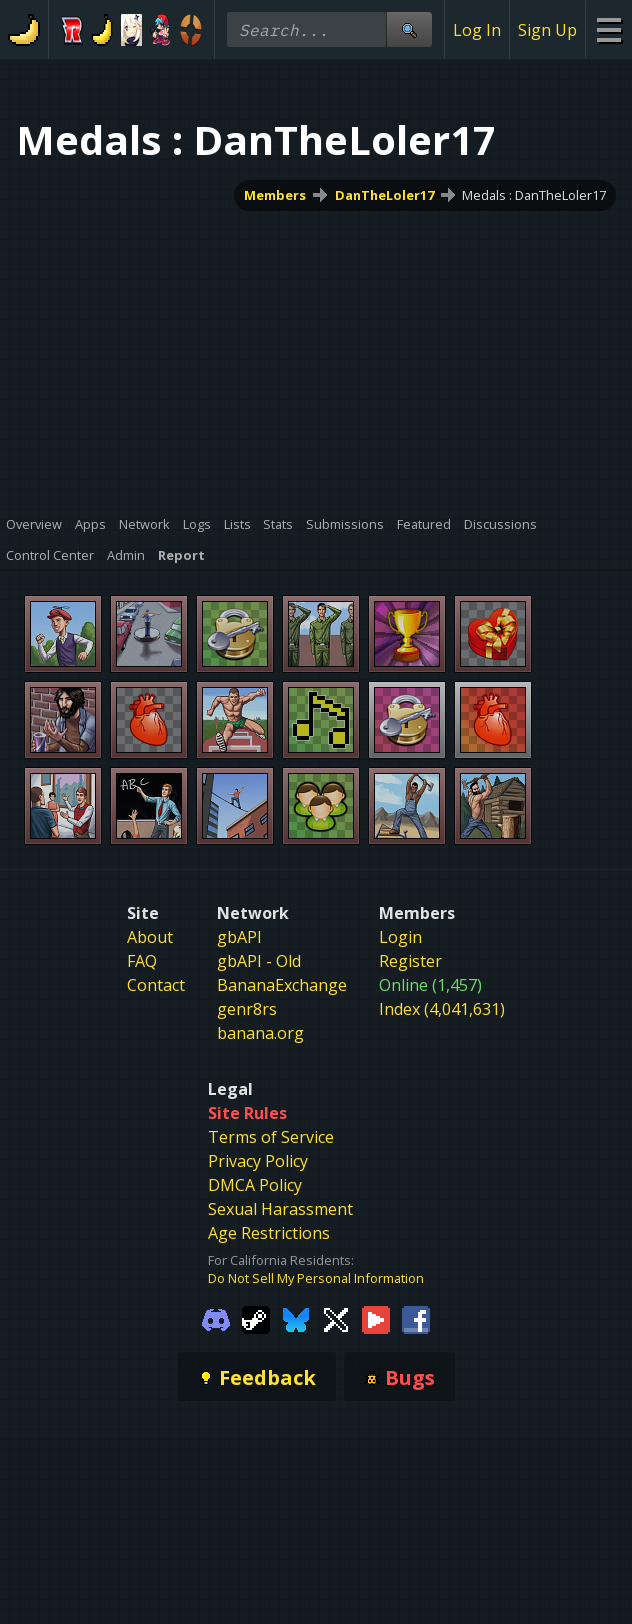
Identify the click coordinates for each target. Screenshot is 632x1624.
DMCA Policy (255, 1185)
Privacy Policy (258, 1161)
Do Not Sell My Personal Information (316, 1278)
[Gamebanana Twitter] (336, 1318)
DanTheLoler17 (384, 195)
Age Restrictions (269, 1233)
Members (275, 195)
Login (400, 937)
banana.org (260, 1033)
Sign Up (547, 30)
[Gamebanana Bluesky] (296, 1318)
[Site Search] (409, 29)
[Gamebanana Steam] (256, 1318)
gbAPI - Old (259, 961)
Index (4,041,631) (442, 1009)
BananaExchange (282, 985)
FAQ (142, 961)
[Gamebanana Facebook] (416, 1318)
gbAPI (239, 937)
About (150, 937)
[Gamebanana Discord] (216, 1318)
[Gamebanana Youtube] (376, 1318)
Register (410, 961)
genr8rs (247, 1009)
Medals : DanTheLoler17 (534, 195)
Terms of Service (271, 1137)
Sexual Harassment (280, 1209)
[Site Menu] (608, 29)
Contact (156, 985)
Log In (477, 30)
